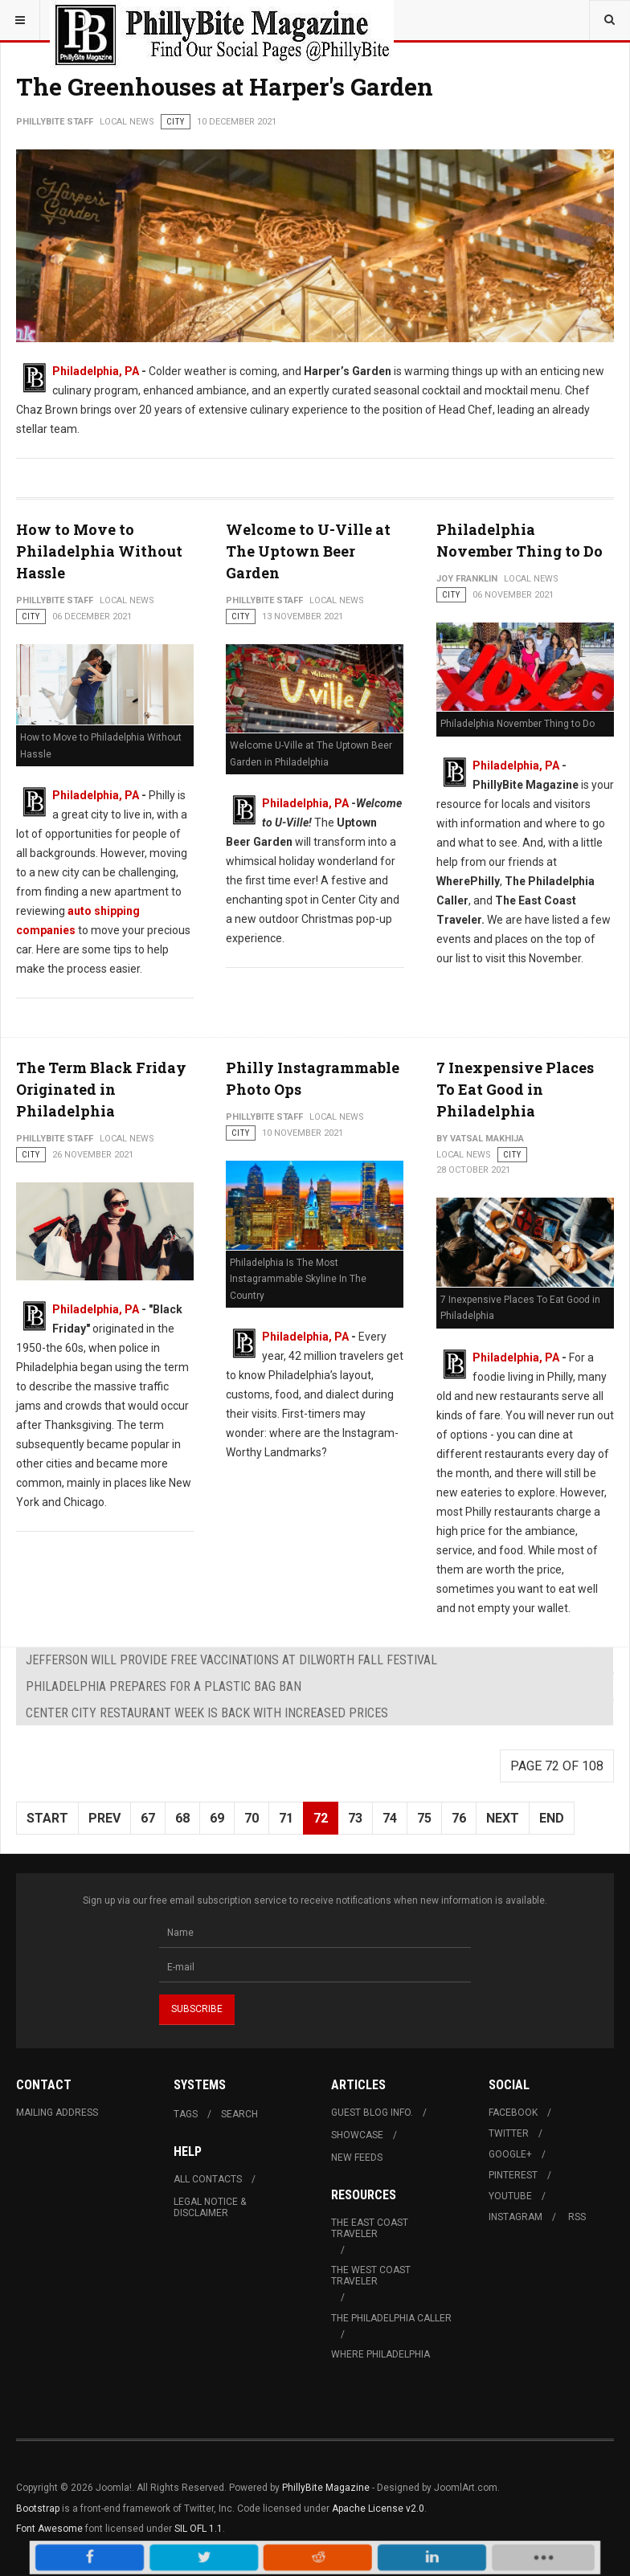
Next (502, 1818)
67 (148, 1818)
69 (217, 1818)
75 (424, 1818)
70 (251, 1818)
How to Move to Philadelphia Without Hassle (99, 551)
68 (182, 1818)
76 (459, 1818)
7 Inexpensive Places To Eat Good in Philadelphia (515, 1089)
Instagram (515, 2217)
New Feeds (356, 2157)
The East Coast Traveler (369, 2228)
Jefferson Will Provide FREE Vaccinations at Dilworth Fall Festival (231, 1660)
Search (239, 2114)
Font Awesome (49, 2528)
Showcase (357, 2135)
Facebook (513, 2112)
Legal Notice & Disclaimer (210, 2207)
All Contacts (208, 2179)
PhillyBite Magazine (326, 2487)
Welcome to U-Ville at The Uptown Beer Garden (308, 551)
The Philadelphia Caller (391, 2318)
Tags (186, 2114)
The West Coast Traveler (371, 2275)
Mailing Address (57, 2112)
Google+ (510, 2154)
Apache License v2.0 (378, 2508)
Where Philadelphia (380, 2354)
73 (355, 1818)
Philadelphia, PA (95, 371)
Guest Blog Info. (372, 2112)
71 (286, 1818)
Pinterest (513, 2175)
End (551, 1818)
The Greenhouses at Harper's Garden (224, 86)
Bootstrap (37, 2508)
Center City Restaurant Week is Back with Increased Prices (207, 1713)
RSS (577, 2217)
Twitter (509, 2133)
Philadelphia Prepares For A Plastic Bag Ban (163, 1686)
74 (389, 1818)
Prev (104, 1818)
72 (320, 1818)
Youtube (510, 2196)
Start (47, 1818)
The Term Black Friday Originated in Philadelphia (101, 1089)
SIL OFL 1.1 (198, 2528)
